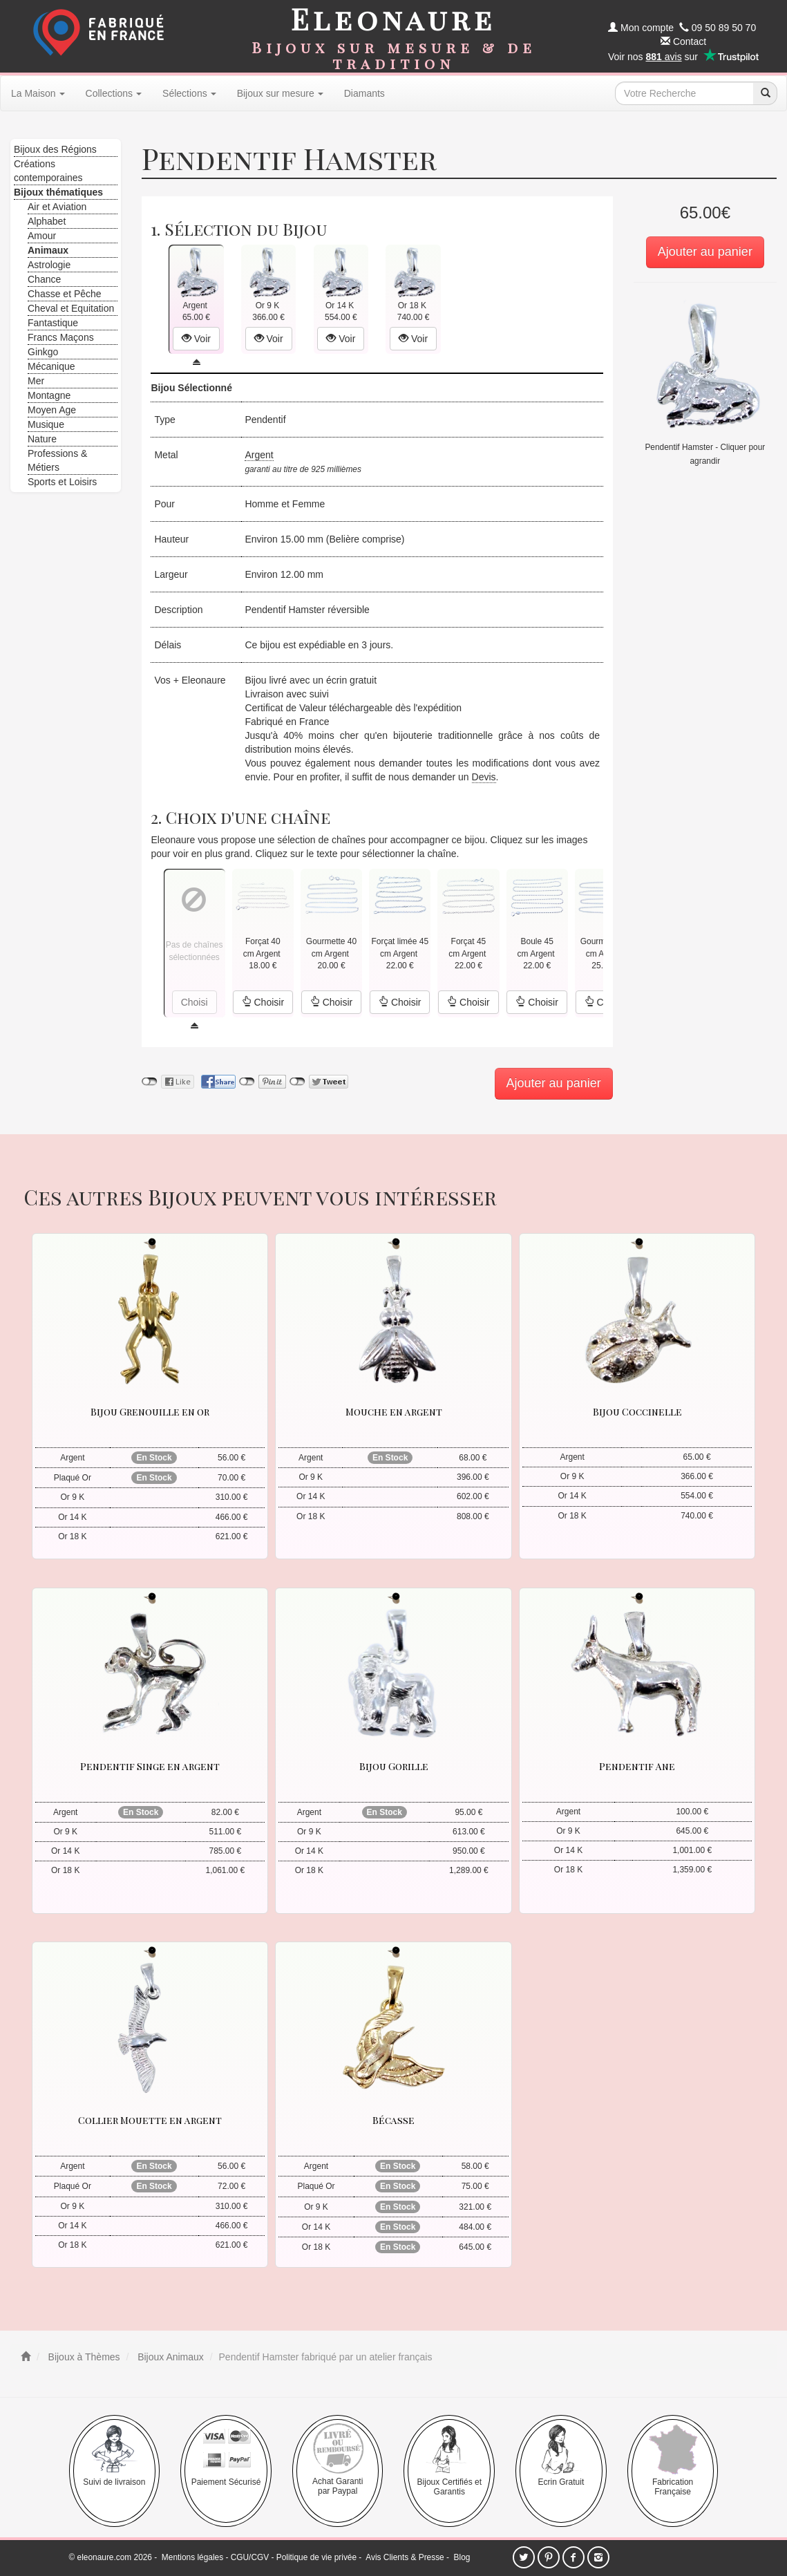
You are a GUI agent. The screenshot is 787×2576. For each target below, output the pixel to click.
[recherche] (764, 93)
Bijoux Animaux (169, 2356)
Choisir (263, 1002)
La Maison (38, 93)
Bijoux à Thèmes (83, 2356)
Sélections (189, 93)
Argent (259, 454)
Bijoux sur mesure (280, 93)
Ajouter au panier (705, 251)
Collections (114, 93)
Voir (196, 338)
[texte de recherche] (684, 93)
